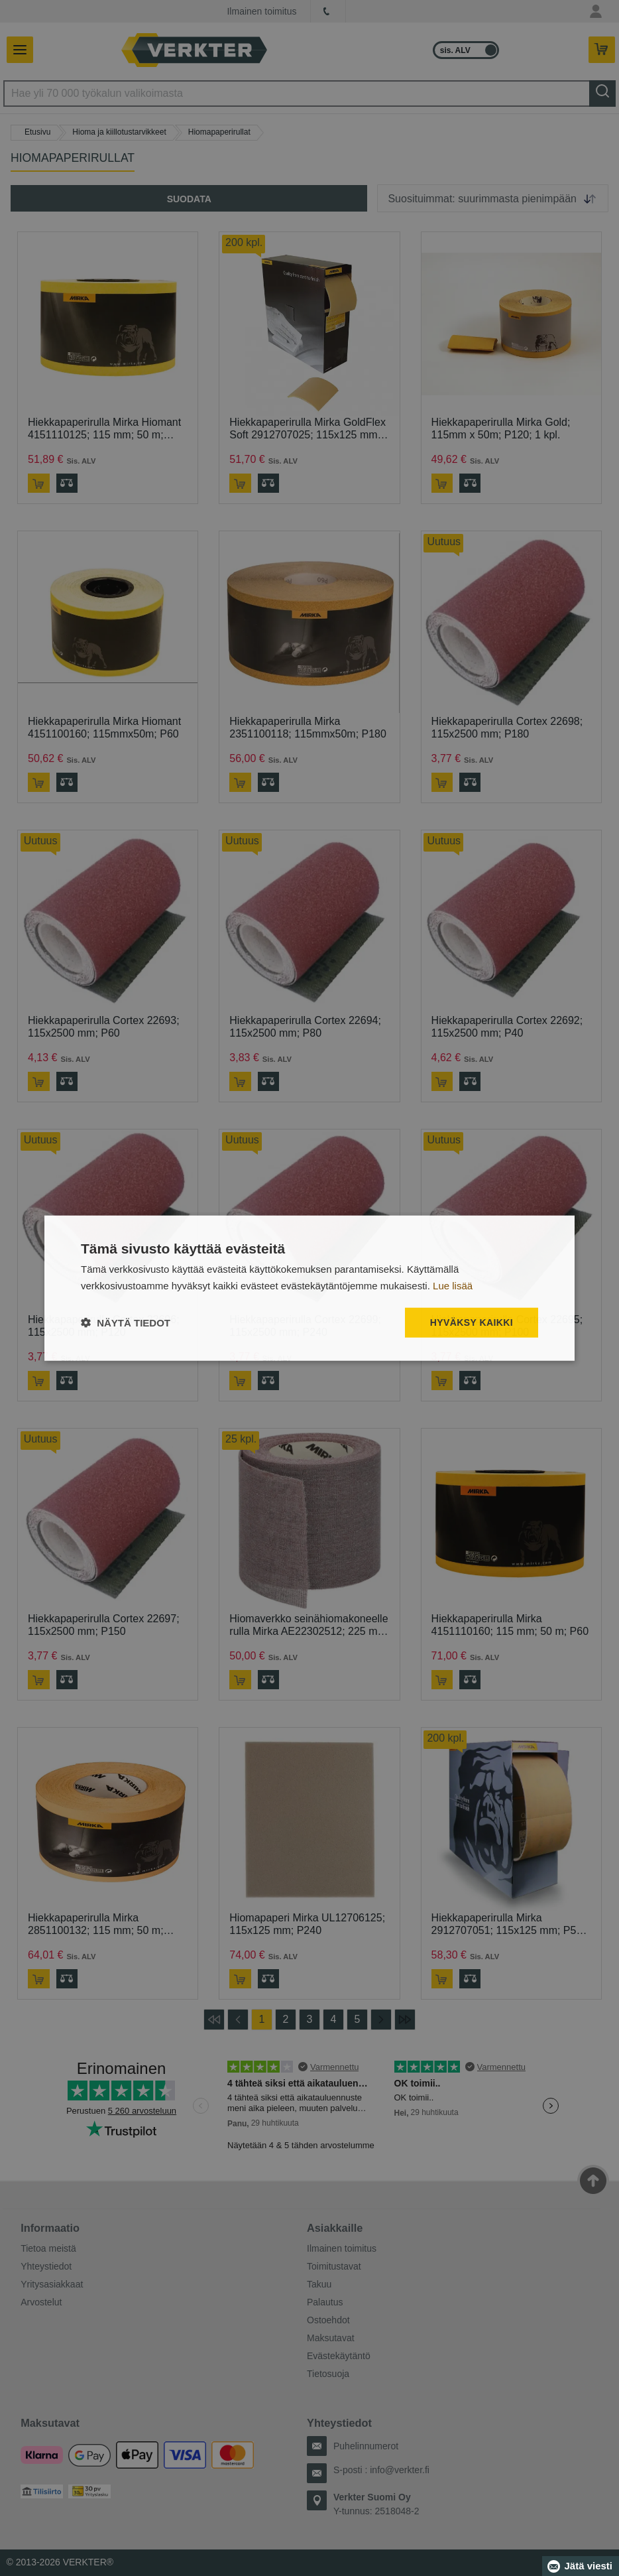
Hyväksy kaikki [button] (471, 1322)
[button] (125, 1322)
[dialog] (309, 1288)
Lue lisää (453, 1285)
